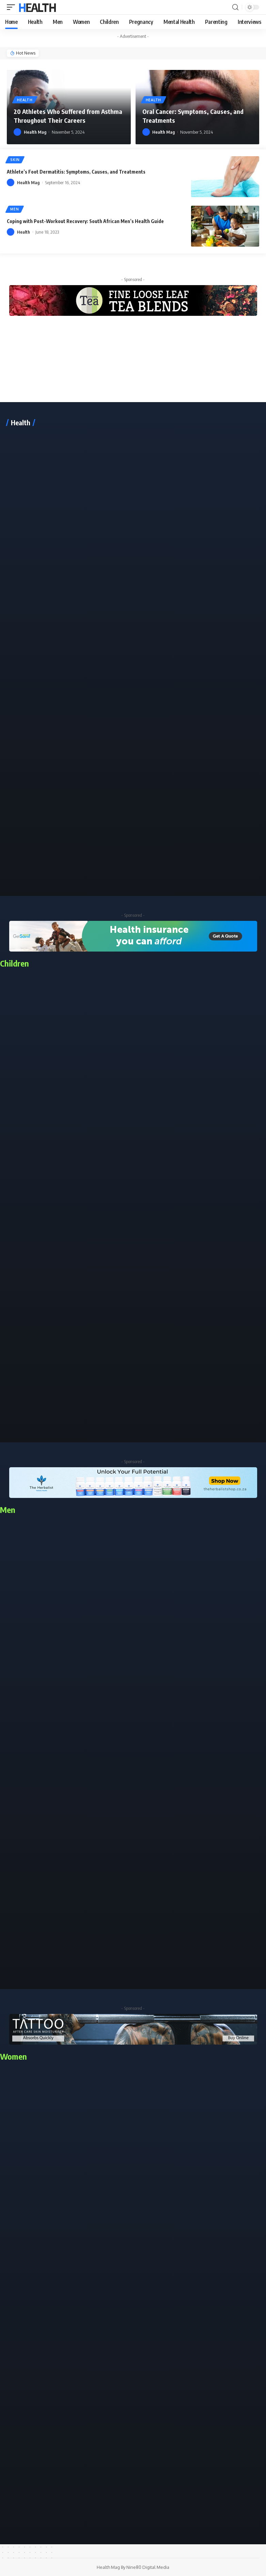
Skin (15, 160)
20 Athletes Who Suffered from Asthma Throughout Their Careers (64, 115)
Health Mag (35, 132)
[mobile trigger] (12, 7)
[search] (235, 7)
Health (37, 7)
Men (15, 210)
